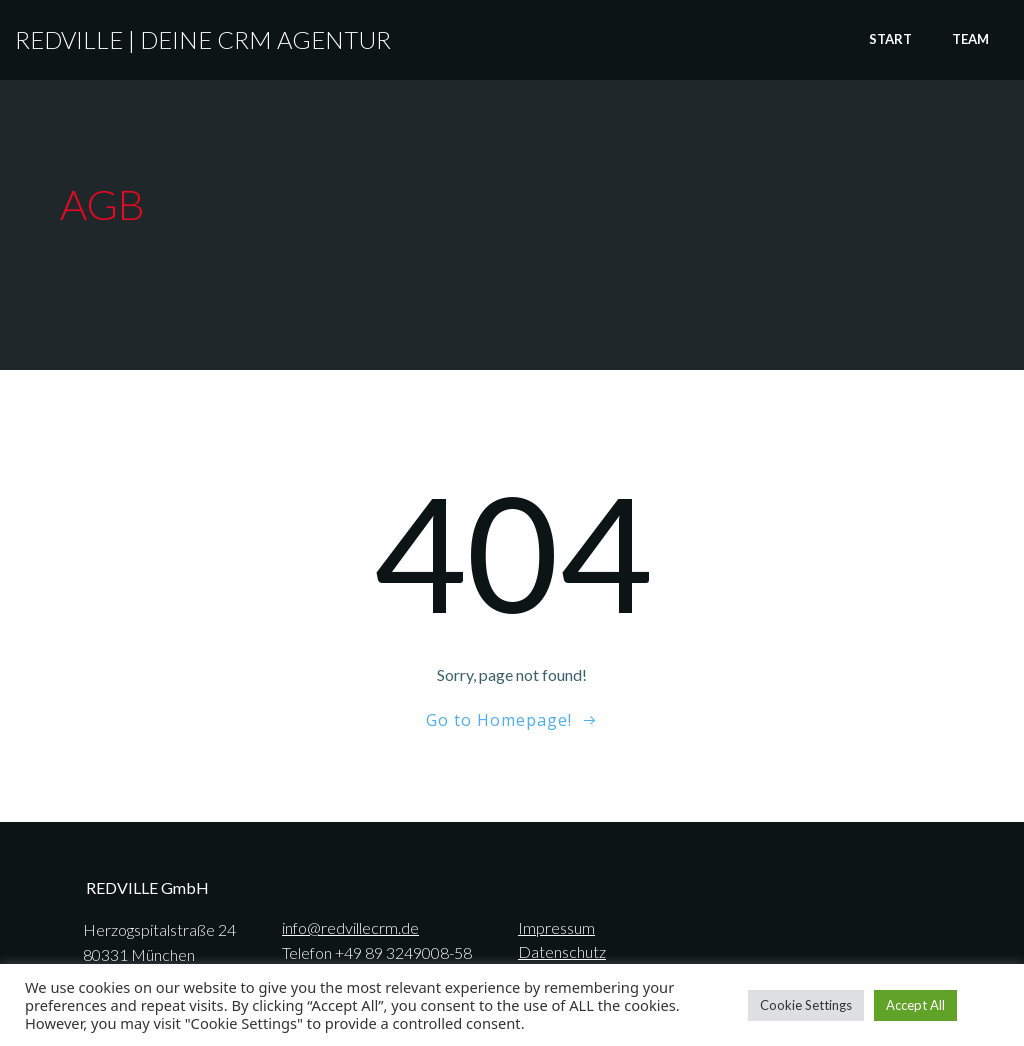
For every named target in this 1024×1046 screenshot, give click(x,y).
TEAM (970, 39)
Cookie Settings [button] (806, 1005)
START (890, 39)
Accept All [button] (915, 1005)
